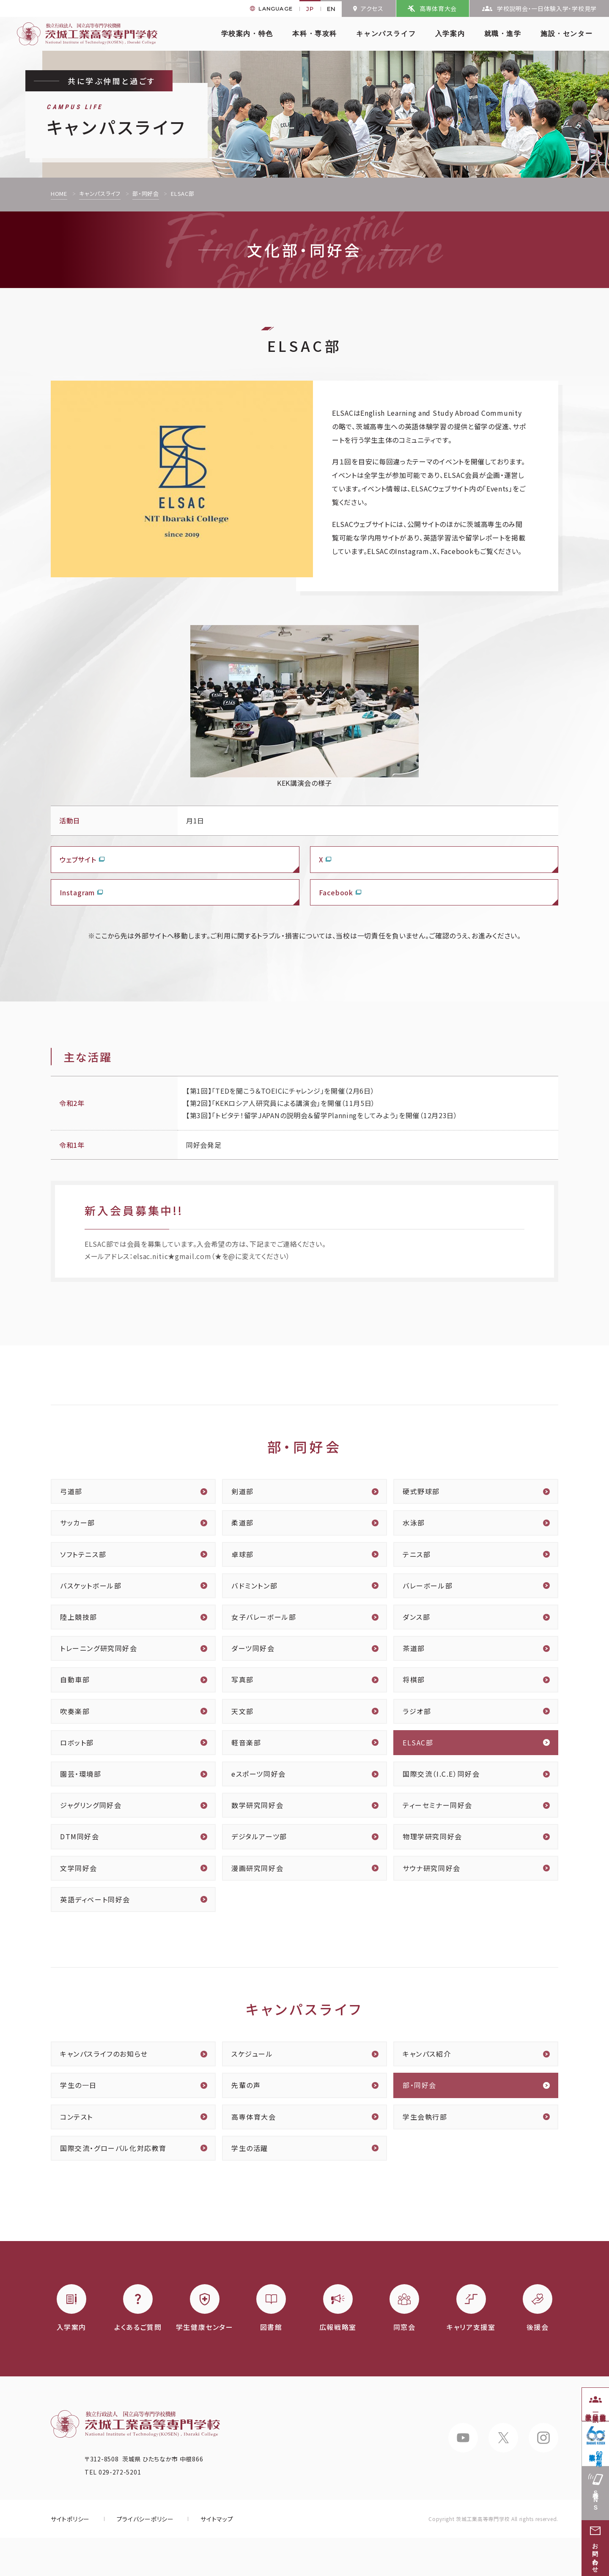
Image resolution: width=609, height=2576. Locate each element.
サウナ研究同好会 (432, 1868)
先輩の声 (246, 2085)
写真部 (242, 1679)
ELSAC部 (418, 1742)
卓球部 (242, 1554)
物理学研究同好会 (432, 1836)
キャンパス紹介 (427, 2054)
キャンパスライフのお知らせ (104, 2054)
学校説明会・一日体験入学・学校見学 (547, 8)
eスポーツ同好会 (258, 1774)
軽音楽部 (246, 1742)
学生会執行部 (425, 2117)
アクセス (372, 8)
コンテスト (76, 2117)
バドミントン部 (254, 1585)
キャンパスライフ (386, 33)
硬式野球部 (421, 1491)
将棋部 (414, 1679)
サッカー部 (77, 1522)
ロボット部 (77, 1742)
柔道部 (242, 1522)
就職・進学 (502, 33)
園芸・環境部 (81, 1774)
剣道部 (242, 1491)
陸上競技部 (78, 1617)
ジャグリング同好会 (90, 1805)
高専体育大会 (438, 8)
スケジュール (252, 2054)
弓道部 (71, 1491)
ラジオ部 (417, 1711)
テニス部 (417, 1554)
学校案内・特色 (247, 33)
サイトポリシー (70, 2519)
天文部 (242, 1711)
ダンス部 (416, 1617)
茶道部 (414, 1648)
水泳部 (414, 1522)
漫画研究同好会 (257, 1868)
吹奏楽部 (75, 1711)
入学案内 (450, 33)
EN (331, 8)
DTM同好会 (79, 1836)
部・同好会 (145, 193)
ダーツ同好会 (253, 1648)
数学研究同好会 (257, 1805)
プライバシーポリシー (145, 2519)
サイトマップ (216, 2519)
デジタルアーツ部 (259, 1836)
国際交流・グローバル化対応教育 (113, 2148)
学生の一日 (78, 2085)
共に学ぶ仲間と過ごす (112, 80)
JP (310, 8)
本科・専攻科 (314, 33)
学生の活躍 (249, 2148)
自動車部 (75, 1679)
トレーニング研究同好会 (98, 1648)
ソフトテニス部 (83, 1554)
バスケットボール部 (90, 1585)
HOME (59, 193)
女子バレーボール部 (263, 1617)
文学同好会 (78, 1868)
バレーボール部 (428, 1585)
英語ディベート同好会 (95, 1899)
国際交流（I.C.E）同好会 (441, 1774)
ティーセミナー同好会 (437, 1805)
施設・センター (566, 33)
